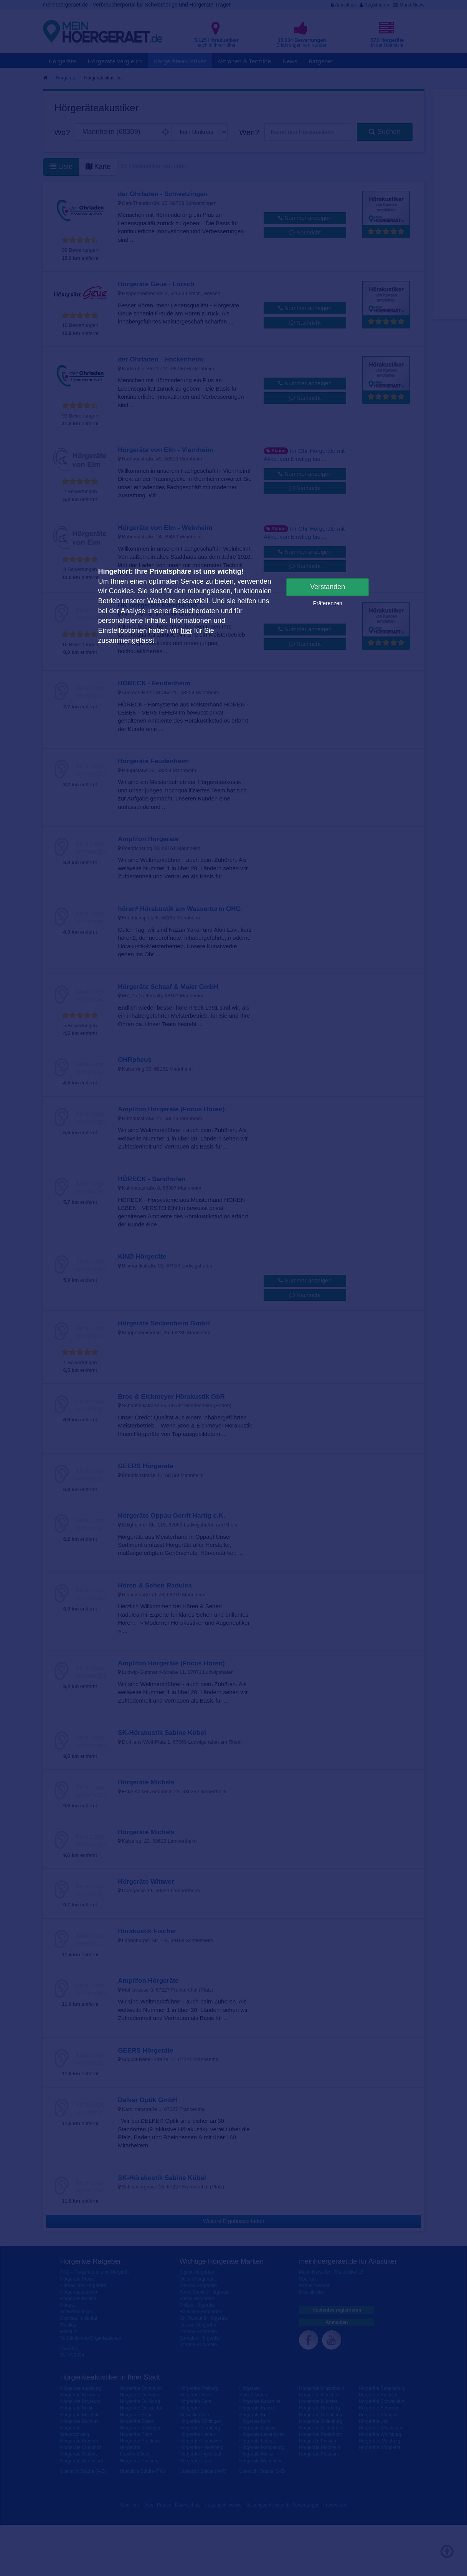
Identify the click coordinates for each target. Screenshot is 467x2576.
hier (186, 630)
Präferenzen (327, 603)
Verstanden (327, 587)
